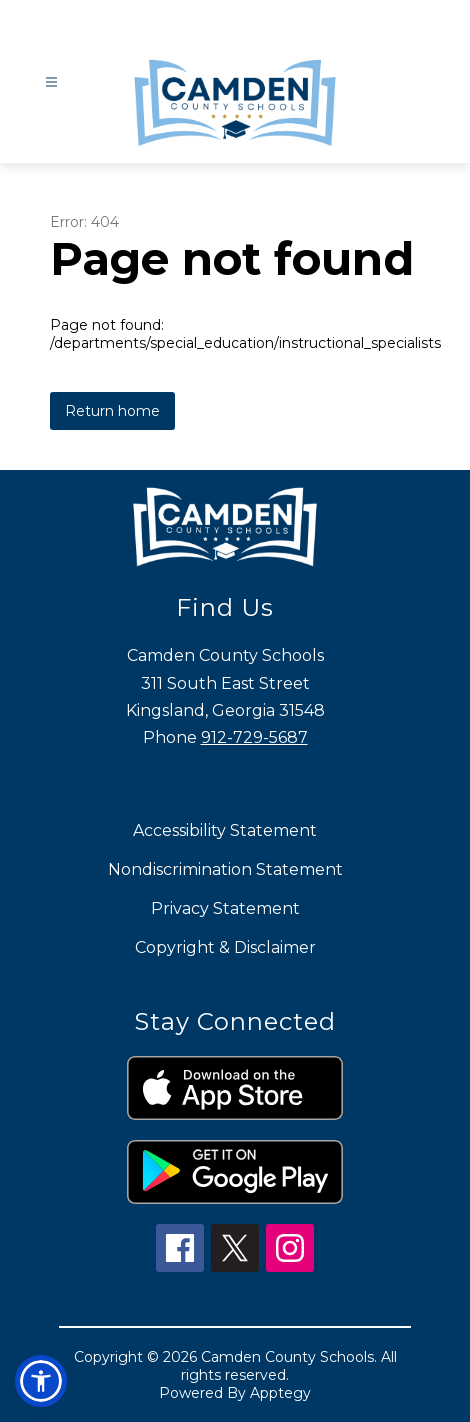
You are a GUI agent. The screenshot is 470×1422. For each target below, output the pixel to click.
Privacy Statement (225, 908)
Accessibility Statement (225, 830)
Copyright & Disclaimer (225, 947)
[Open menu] (51, 82)
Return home (112, 411)
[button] (41, 1381)
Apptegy (280, 1393)
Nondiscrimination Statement (225, 869)
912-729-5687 (254, 737)
